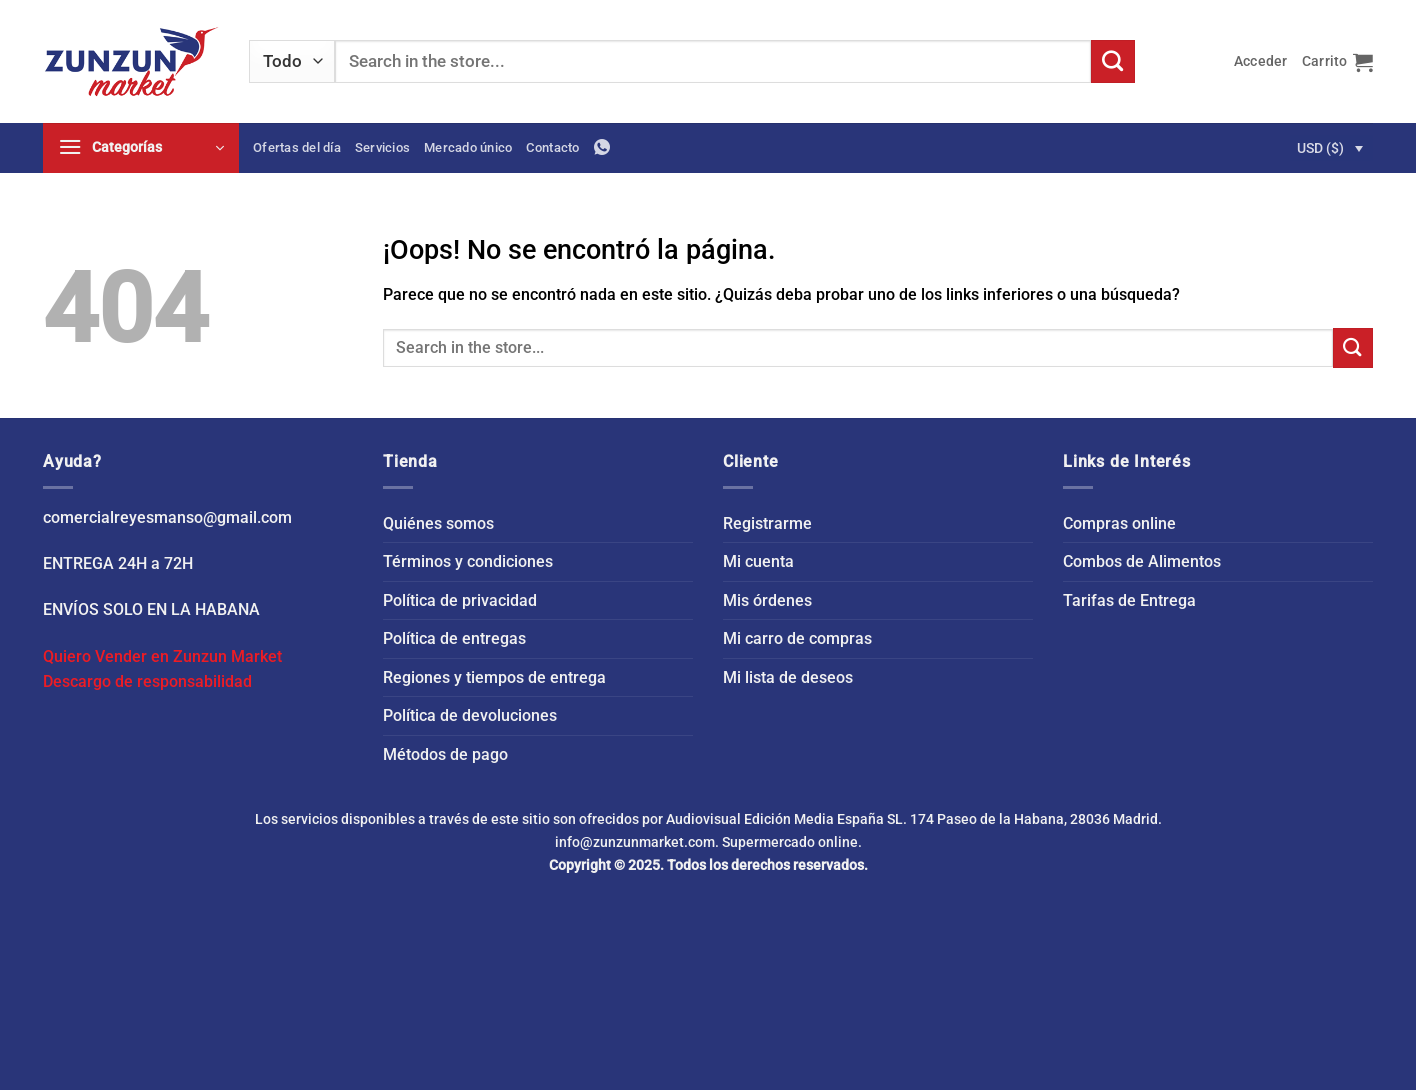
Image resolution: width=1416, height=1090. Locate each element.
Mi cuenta (758, 561)
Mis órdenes (767, 600)
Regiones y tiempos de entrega (494, 677)
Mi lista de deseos (788, 677)
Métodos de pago (445, 754)
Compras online (1119, 523)
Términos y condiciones (468, 561)
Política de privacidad (460, 600)
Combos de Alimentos (1142, 561)
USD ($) (1320, 148)
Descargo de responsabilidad (147, 681)
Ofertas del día (297, 147)
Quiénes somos (438, 523)
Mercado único (468, 147)
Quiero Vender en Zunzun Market (162, 656)
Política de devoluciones (470, 715)
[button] (1261, 61)
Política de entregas (454, 638)
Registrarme (767, 523)
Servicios (382, 147)
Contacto (552, 147)
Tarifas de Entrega (1129, 600)
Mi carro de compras (797, 638)
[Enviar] (1113, 62)
